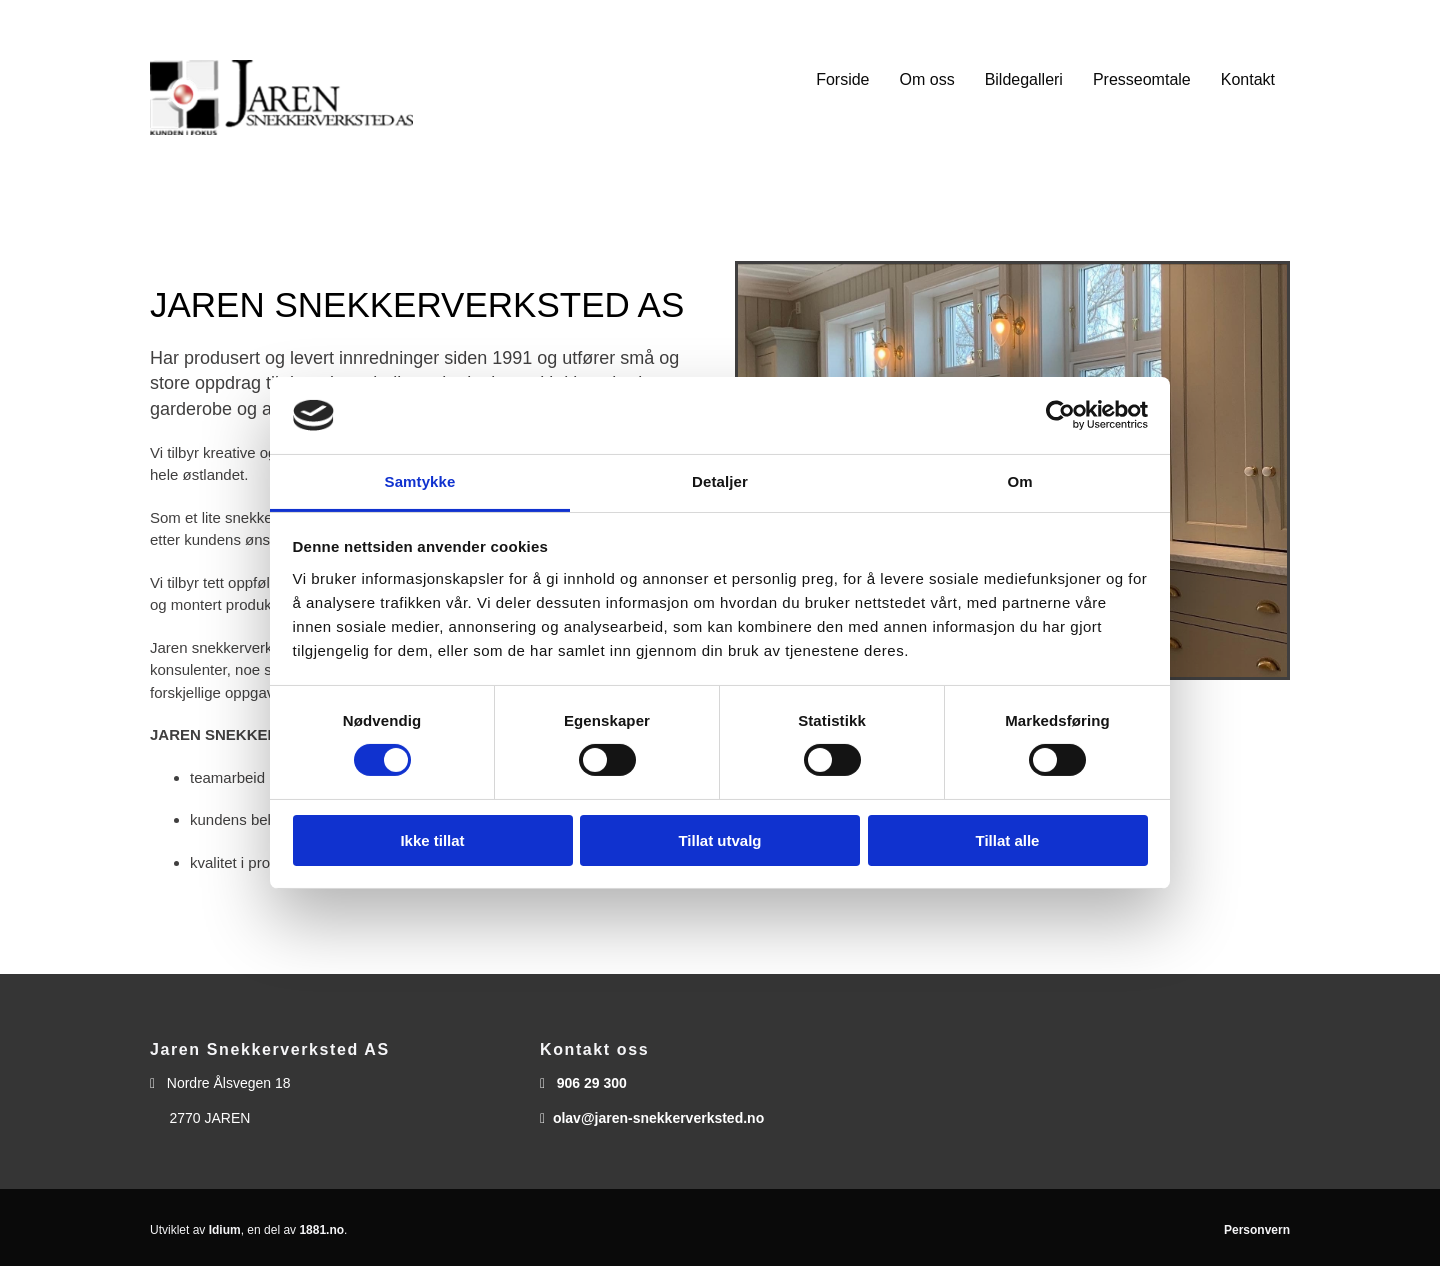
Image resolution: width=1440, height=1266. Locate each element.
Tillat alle (1008, 840)
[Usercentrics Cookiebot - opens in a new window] (1060, 415)
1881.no (321, 1230)
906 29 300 (592, 1083)
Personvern (1257, 1230)
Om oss (927, 79)
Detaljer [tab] (720, 481)
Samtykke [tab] (420, 481)
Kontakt (1248, 79)
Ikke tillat (432, 840)
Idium (225, 1230)
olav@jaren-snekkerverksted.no (658, 1118)
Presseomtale (1142, 79)
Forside (842, 79)
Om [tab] (1019, 481)
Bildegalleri (1024, 79)
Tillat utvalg (719, 840)
